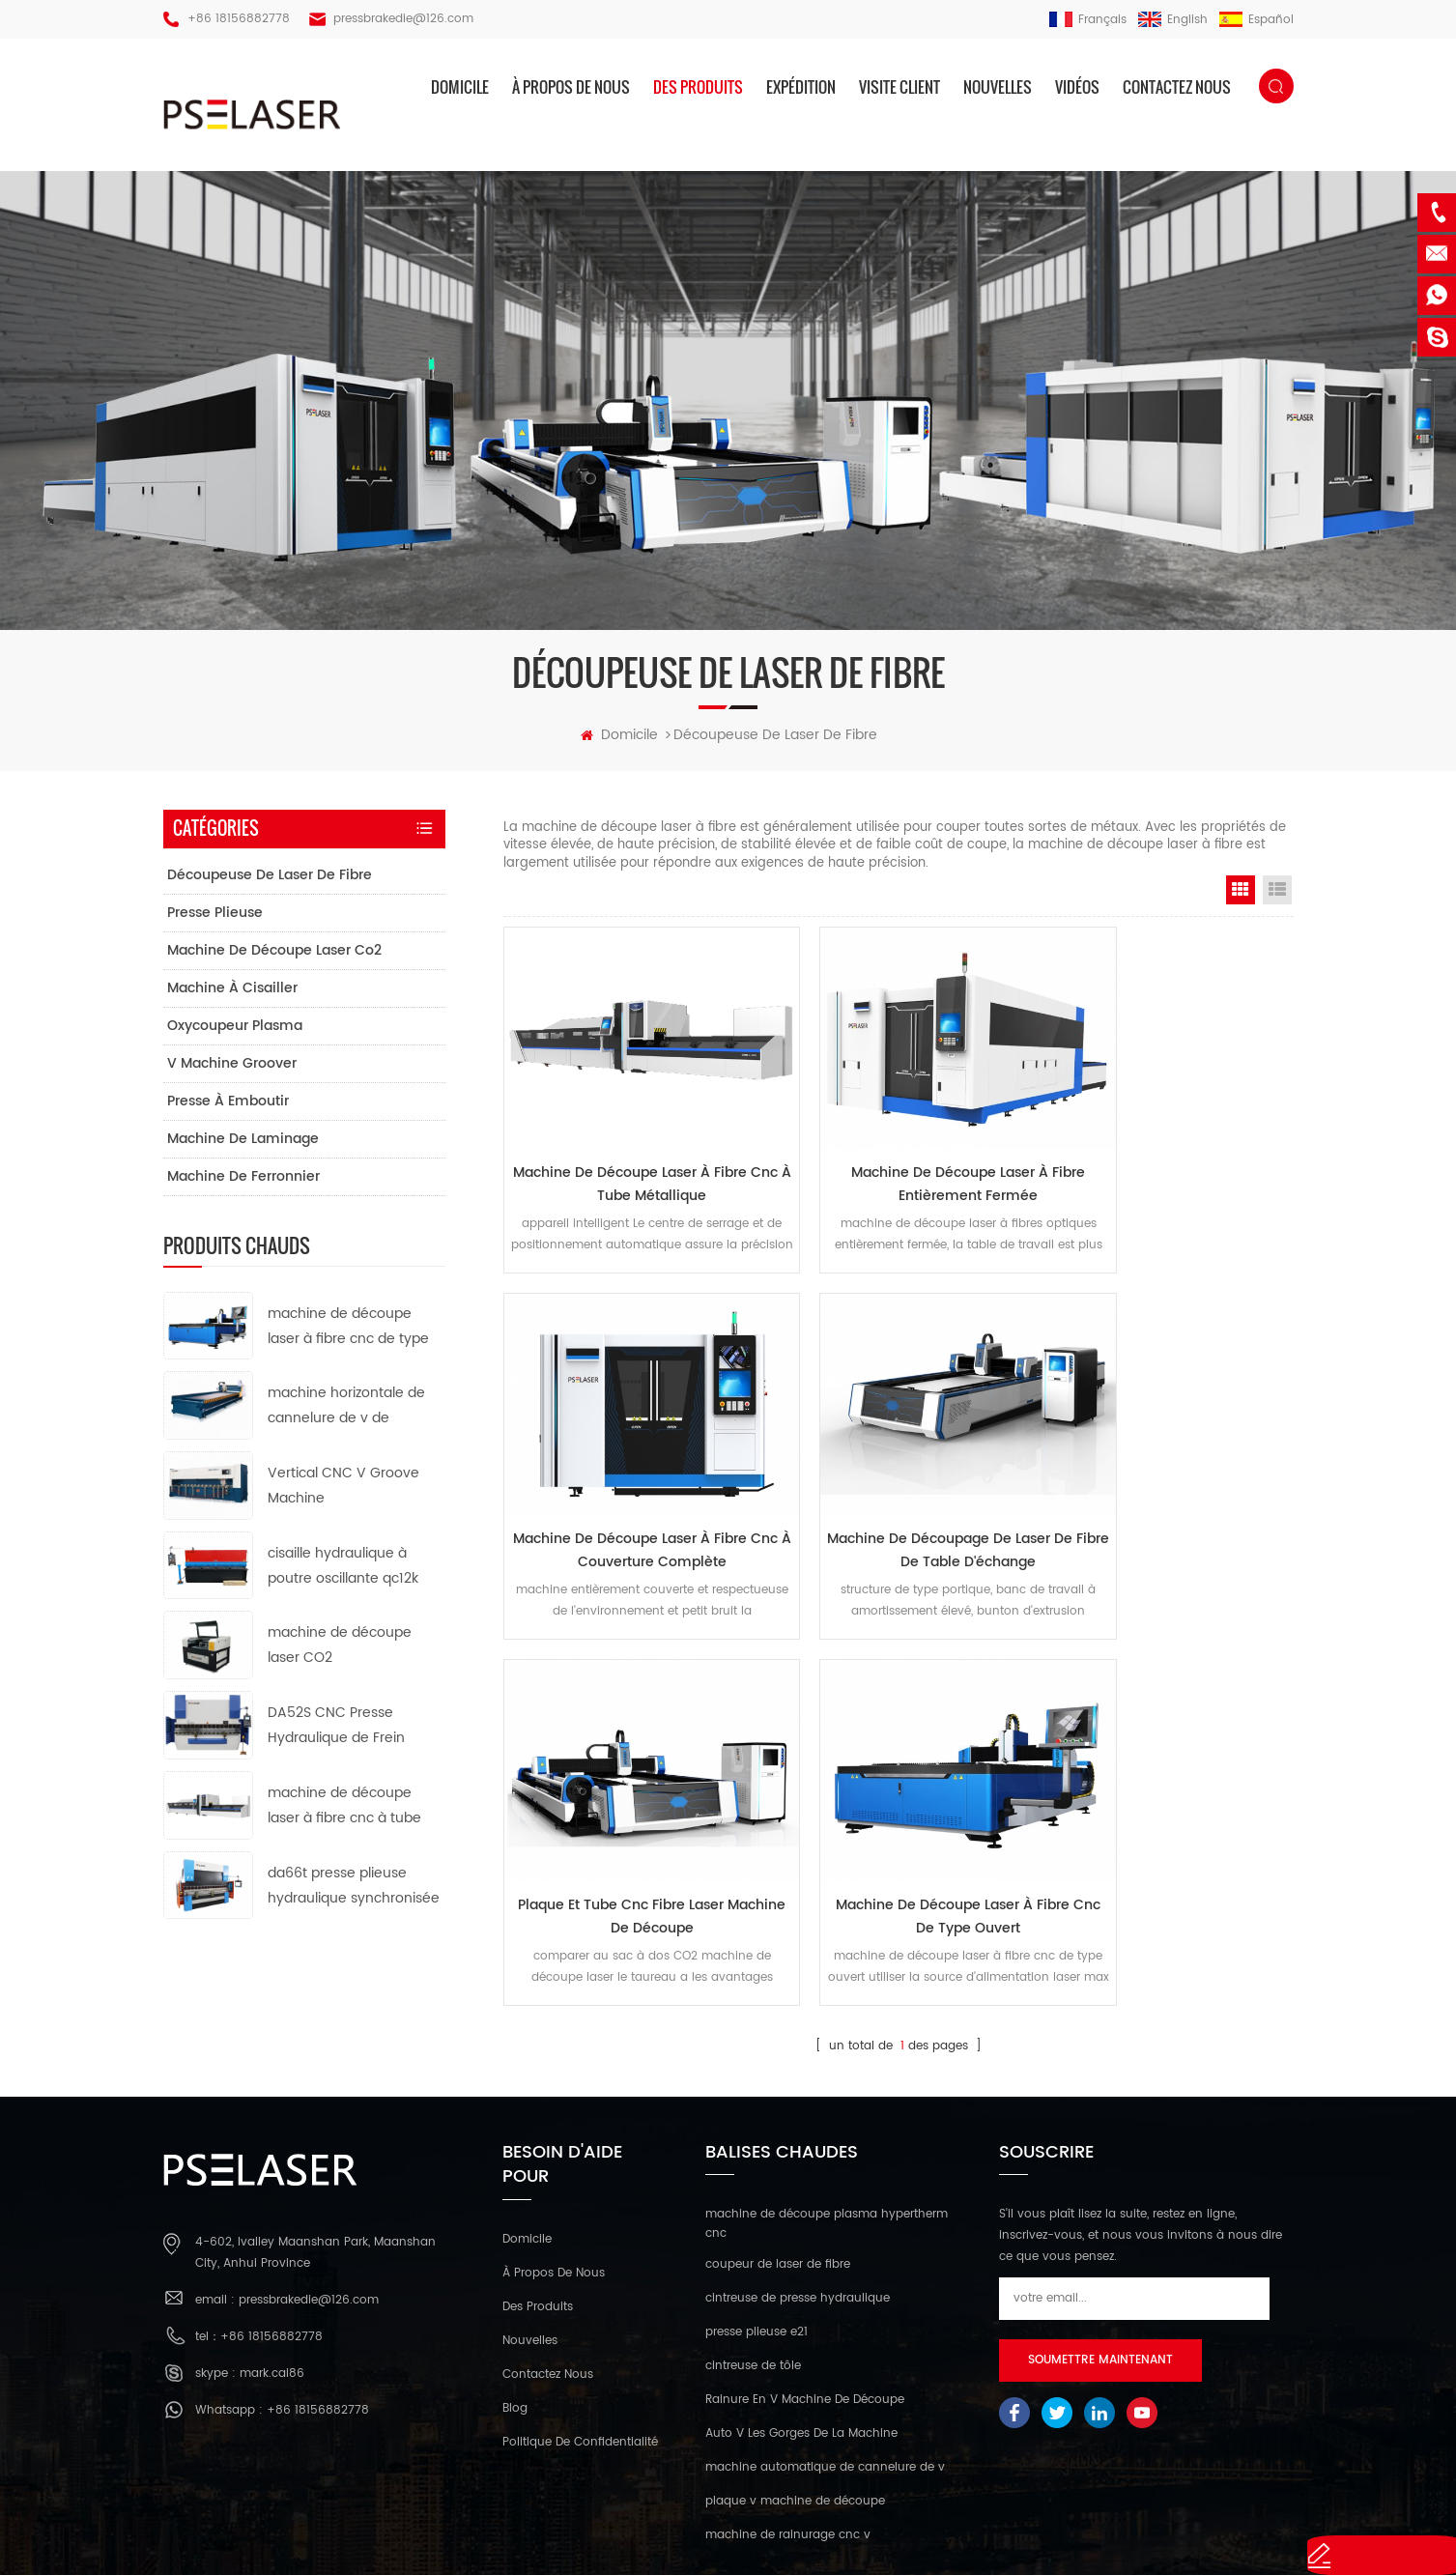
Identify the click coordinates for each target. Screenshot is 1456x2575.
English (1173, 20)
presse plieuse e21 (756, 2219)
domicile (460, 87)
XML (1060, 2508)
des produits (698, 87)
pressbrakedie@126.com (403, 19)
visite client (899, 87)
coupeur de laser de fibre (777, 2151)
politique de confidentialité (580, 2329)
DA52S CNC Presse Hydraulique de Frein (336, 1735)
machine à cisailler (232, 998)
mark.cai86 (272, 2259)
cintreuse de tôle (753, 2253)
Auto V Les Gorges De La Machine (801, 2320)
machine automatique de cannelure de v (825, 2354)
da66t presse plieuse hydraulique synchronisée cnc (354, 1896)
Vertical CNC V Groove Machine (343, 1495)
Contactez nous (1177, 87)
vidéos (1077, 87)
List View (1277, 899)
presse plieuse (215, 922)
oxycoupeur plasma (234, 1035)
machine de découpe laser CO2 (340, 1655)
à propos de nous (571, 87)
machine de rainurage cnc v (788, 2422)
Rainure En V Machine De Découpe (804, 2286)
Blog (515, 2295)
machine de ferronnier (243, 1186)
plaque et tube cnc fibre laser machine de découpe (898, 1507)
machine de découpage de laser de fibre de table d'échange (628, 1507)
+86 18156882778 (238, 19)
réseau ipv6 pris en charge (728, 2537)
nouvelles (997, 87)
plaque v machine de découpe (795, 2388)
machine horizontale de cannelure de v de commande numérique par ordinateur (346, 1417)
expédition (801, 87)
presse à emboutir (228, 1111)
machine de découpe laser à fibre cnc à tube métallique (629, 1165)
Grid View (1240, 899)
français (1088, 20)
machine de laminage (243, 1148)
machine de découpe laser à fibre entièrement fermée (898, 1165)
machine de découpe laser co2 (274, 960)
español (1256, 20)
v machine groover (232, 1073)
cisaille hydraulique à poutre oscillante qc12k (343, 1575)
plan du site (1001, 2508)
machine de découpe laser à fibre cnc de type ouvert (1168, 1507)
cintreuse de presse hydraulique (797, 2185)
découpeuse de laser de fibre (269, 884)
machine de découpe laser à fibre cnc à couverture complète (1168, 1165)
